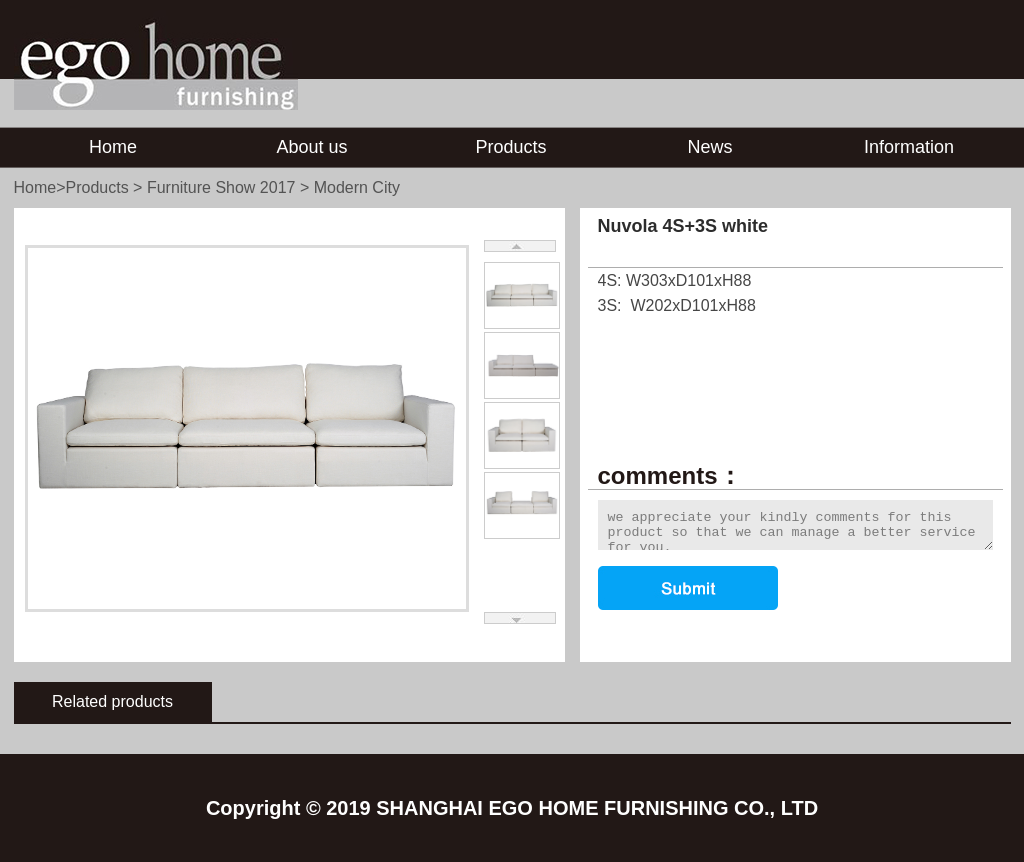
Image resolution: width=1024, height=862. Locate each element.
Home (113, 147)
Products (510, 147)
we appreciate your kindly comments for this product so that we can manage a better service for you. (795, 525)
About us (311, 147)
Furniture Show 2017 (221, 187)
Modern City (357, 187)
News (709, 147)
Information (909, 147)
